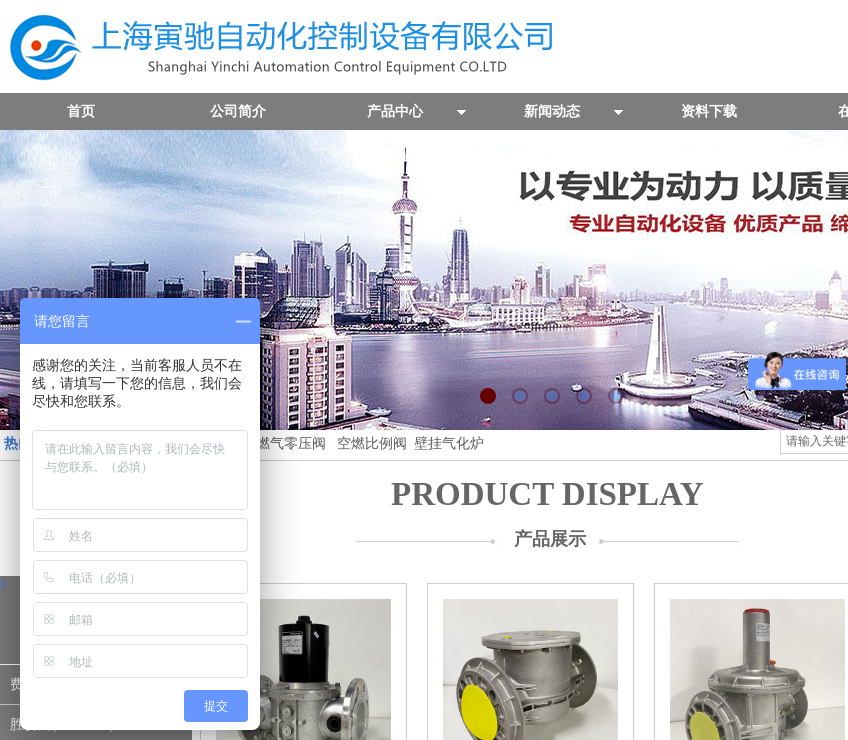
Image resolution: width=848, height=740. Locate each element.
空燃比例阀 (372, 443)
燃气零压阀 (291, 443)
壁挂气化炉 (447, 443)
